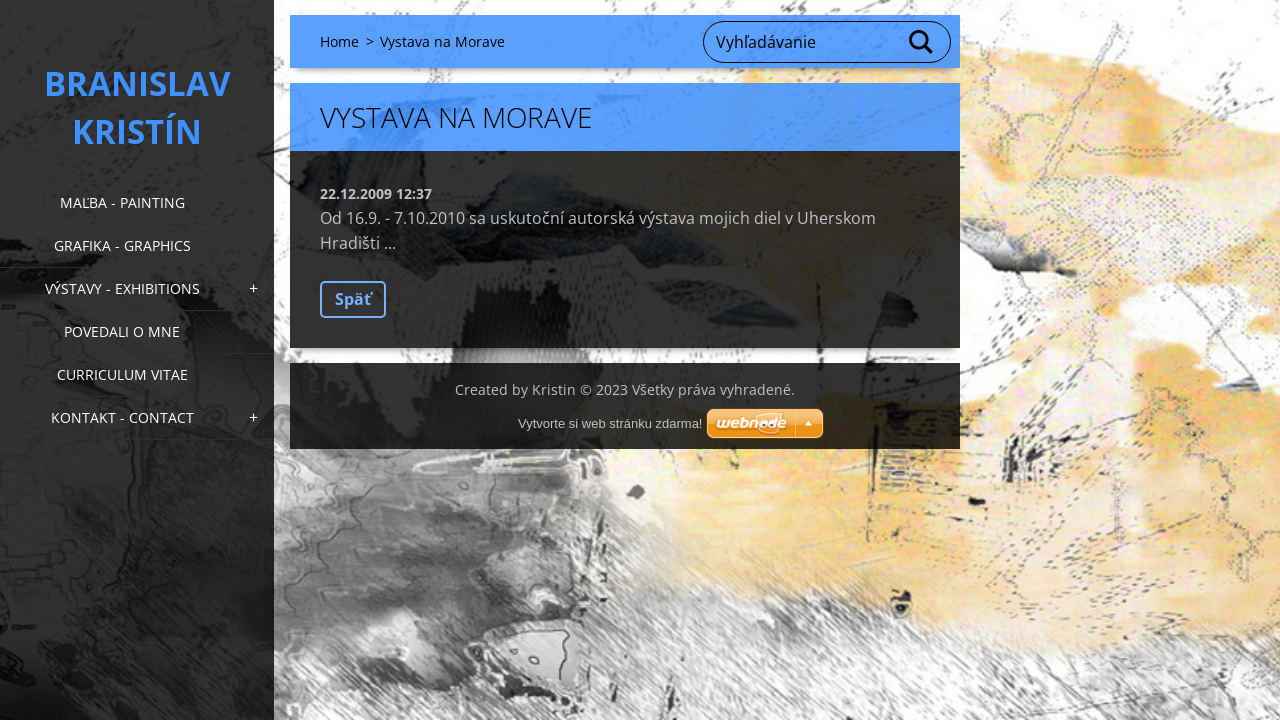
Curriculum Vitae (122, 374)
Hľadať (922, 42)
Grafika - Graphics (122, 245)
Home (339, 41)
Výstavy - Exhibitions (122, 288)
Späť (353, 299)
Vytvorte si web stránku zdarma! (610, 423)
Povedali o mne (122, 331)
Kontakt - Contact (122, 417)
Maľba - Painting (122, 202)
